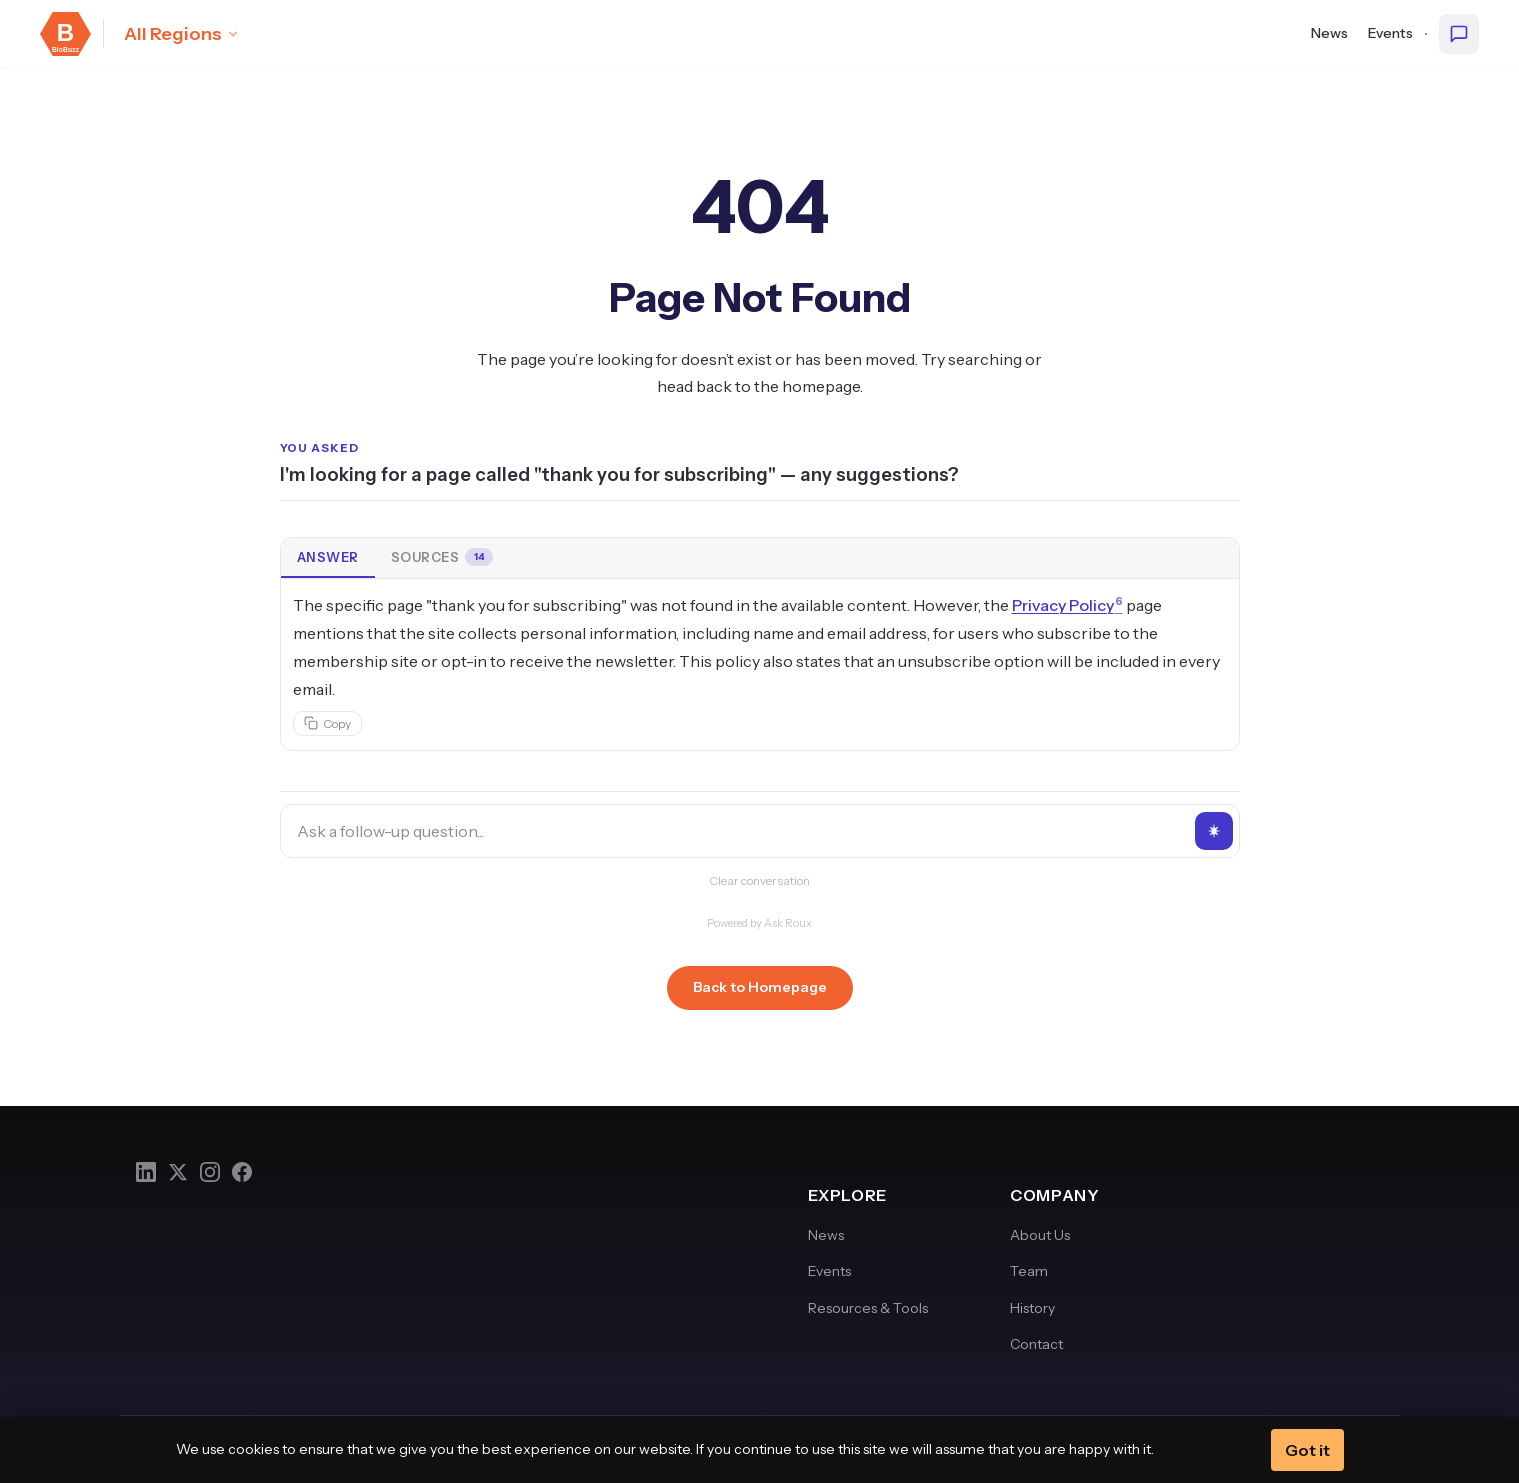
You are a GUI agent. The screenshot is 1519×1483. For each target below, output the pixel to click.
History (1032, 1308)
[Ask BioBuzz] (1459, 34)
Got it (1307, 1450)
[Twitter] (178, 1172)
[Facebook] (242, 1172)
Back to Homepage (760, 987)
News (1329, 33)
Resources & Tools (868, 1308)
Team (1029, 1271)
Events (1390, 33)
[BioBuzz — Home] (65, 34)
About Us (1040, 1235)
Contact (1036, 1344)
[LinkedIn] (146, 1172)
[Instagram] (210, 1172)
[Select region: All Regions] (182, 34)
